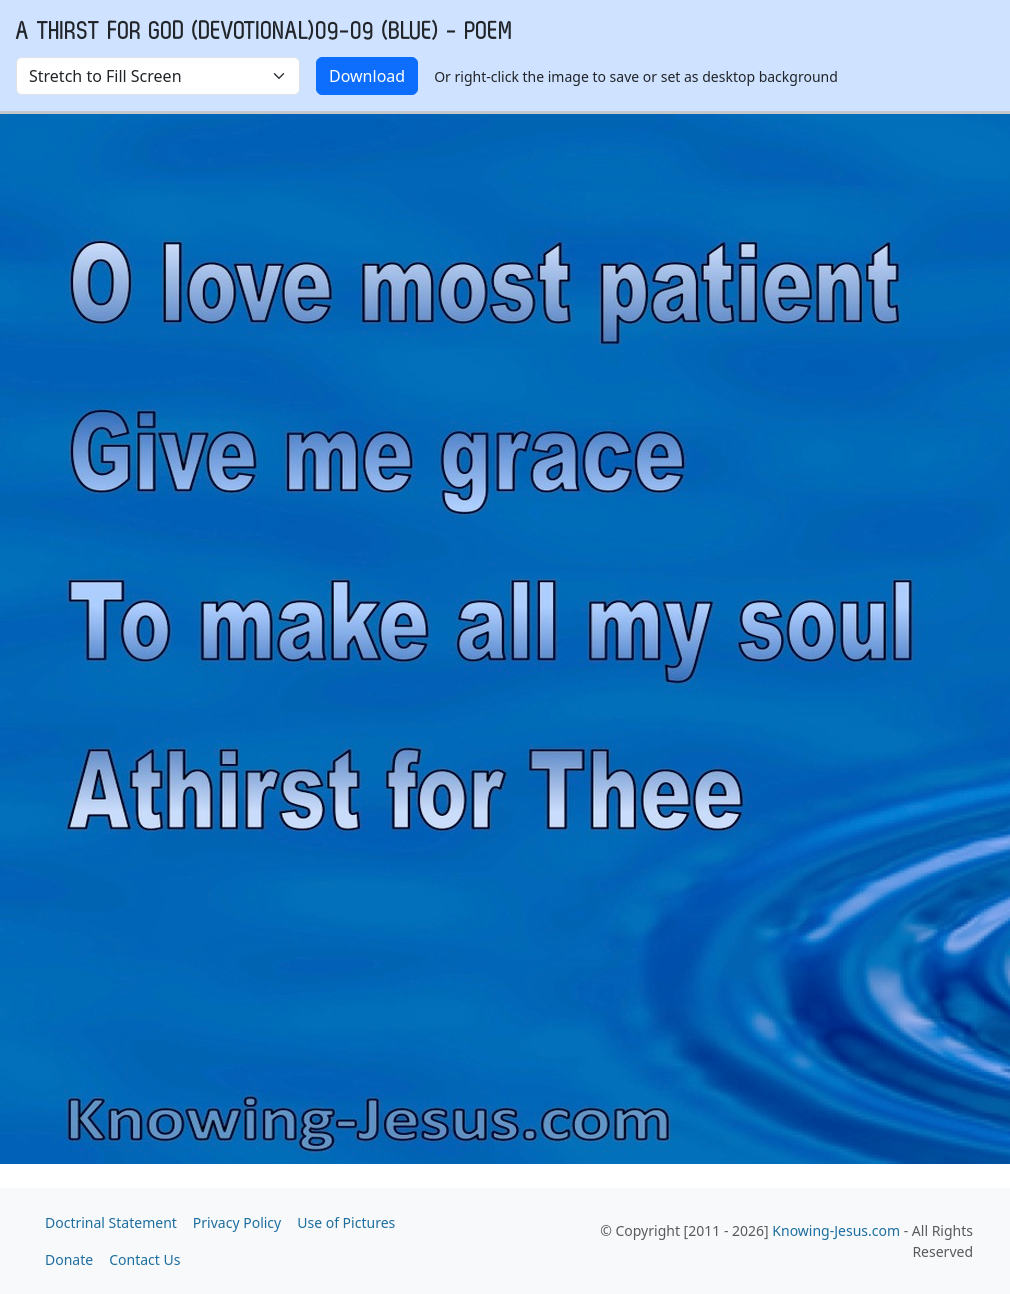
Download (367, 76)
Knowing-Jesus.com (836, 1230)
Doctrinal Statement (111, 1222)
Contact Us (144, 1259)
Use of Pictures (346, 1222)
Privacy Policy (237, 1222)
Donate (69, 1259)
